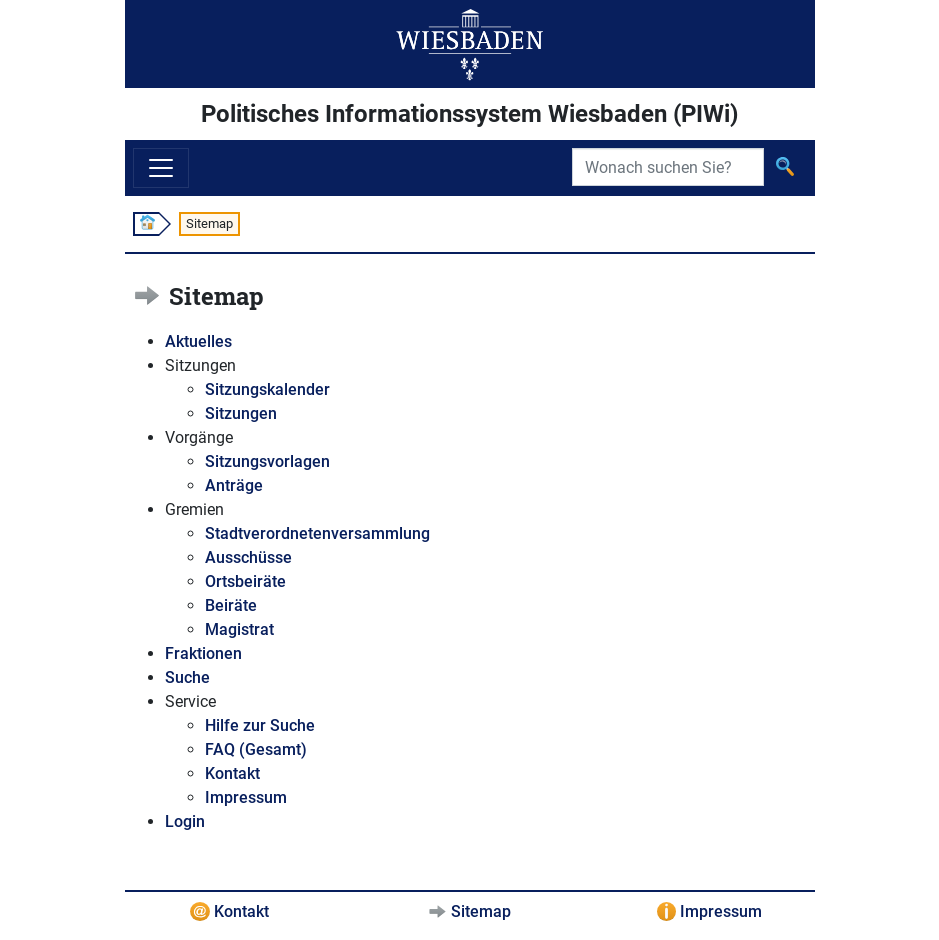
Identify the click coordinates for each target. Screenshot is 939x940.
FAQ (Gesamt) (256, 749)
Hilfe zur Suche (260, 725)
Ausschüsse (248, 557)
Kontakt (232, 773)
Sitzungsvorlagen (267, 461)
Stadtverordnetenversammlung (317, 533)
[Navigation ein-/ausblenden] (161, 168)
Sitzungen (241, 413)
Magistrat (239, 629)
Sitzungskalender (267, 389)
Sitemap (481, 911)
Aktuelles (198, 341)
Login (185, 821)
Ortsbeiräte (245, 581)
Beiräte (231, 605)
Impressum (246, 797)
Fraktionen (203, 653)
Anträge (234, 485)
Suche (187, 677)
